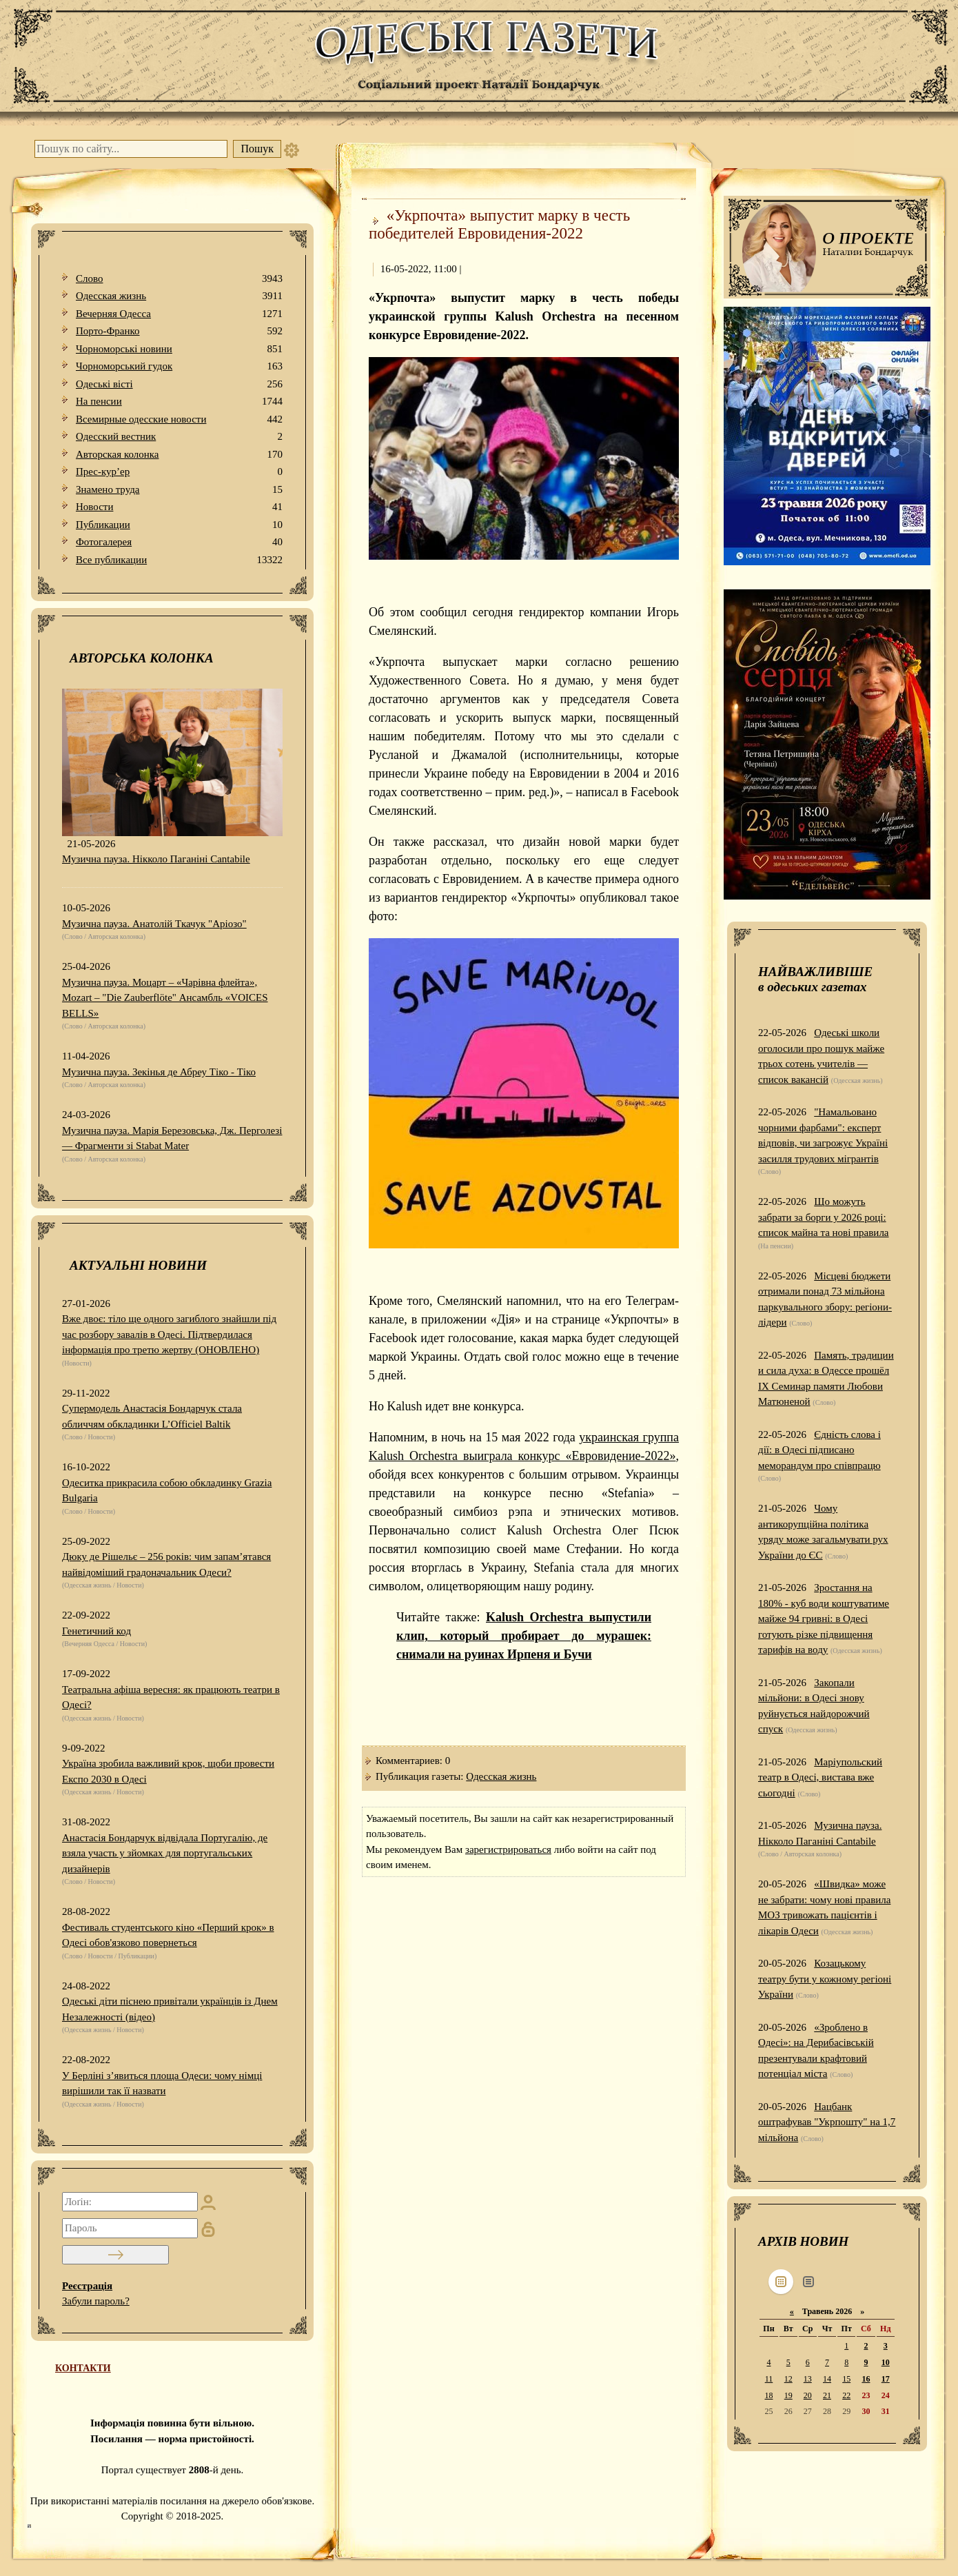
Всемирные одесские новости (179, 419)
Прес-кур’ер (179, 472)
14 (827, 2379)
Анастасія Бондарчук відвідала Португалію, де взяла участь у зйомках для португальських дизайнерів (164, 1853)
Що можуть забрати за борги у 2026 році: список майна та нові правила (823, 1217)
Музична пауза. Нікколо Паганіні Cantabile (156, 858)
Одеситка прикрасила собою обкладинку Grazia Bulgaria (167, 1490)
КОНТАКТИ (83, 2368)
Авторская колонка (179, 455)
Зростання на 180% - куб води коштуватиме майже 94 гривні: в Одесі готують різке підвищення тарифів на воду (823, 1618)
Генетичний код (96, 1630)
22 (846, 2395)
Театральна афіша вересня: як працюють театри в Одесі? (171, 1697)
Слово (179, 279)
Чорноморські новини (179, 349)
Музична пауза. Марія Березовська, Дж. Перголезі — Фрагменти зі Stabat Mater (172, 1138)
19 (788, 2395)
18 (768, 2395)
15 (846, 2379)
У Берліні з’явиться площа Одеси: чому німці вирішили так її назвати (162, 2083)
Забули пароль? (96, 2300)
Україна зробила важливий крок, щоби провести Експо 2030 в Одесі (168, 1771)
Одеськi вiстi (179, 384)
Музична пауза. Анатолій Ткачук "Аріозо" (154, 923)
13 (808, 2379)
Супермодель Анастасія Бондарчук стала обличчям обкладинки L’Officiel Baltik (152, 1416)
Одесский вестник (179, 437)
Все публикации (179, 560)
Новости (179, 507)
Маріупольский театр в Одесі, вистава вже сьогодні (820, 1777)
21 (827, 2395)
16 (866, 2379)
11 (769, 2379)
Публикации (179, 525)
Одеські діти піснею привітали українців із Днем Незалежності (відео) (170, 2009)
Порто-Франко (179, 331)
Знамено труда (179, 490)
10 (885, 2362)
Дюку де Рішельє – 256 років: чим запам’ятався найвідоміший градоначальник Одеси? (166, 1564)
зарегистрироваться (508, 1849)
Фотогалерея (179, 542)
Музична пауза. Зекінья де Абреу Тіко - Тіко (159, 1071)
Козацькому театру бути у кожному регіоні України (824, 1979)
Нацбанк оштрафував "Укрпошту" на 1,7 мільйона (826, 2122)
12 (788, 2379)
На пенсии (179, 401)
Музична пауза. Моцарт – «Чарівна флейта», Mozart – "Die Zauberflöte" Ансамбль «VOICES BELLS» (165, 998)
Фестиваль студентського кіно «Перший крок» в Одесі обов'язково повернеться (168, 1935)
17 (885, 2379)
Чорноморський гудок (179, 366)
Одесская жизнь (179, 296)
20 (808, 2395)
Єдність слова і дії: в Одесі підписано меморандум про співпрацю (819, 1450)
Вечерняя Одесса (179, 314)
